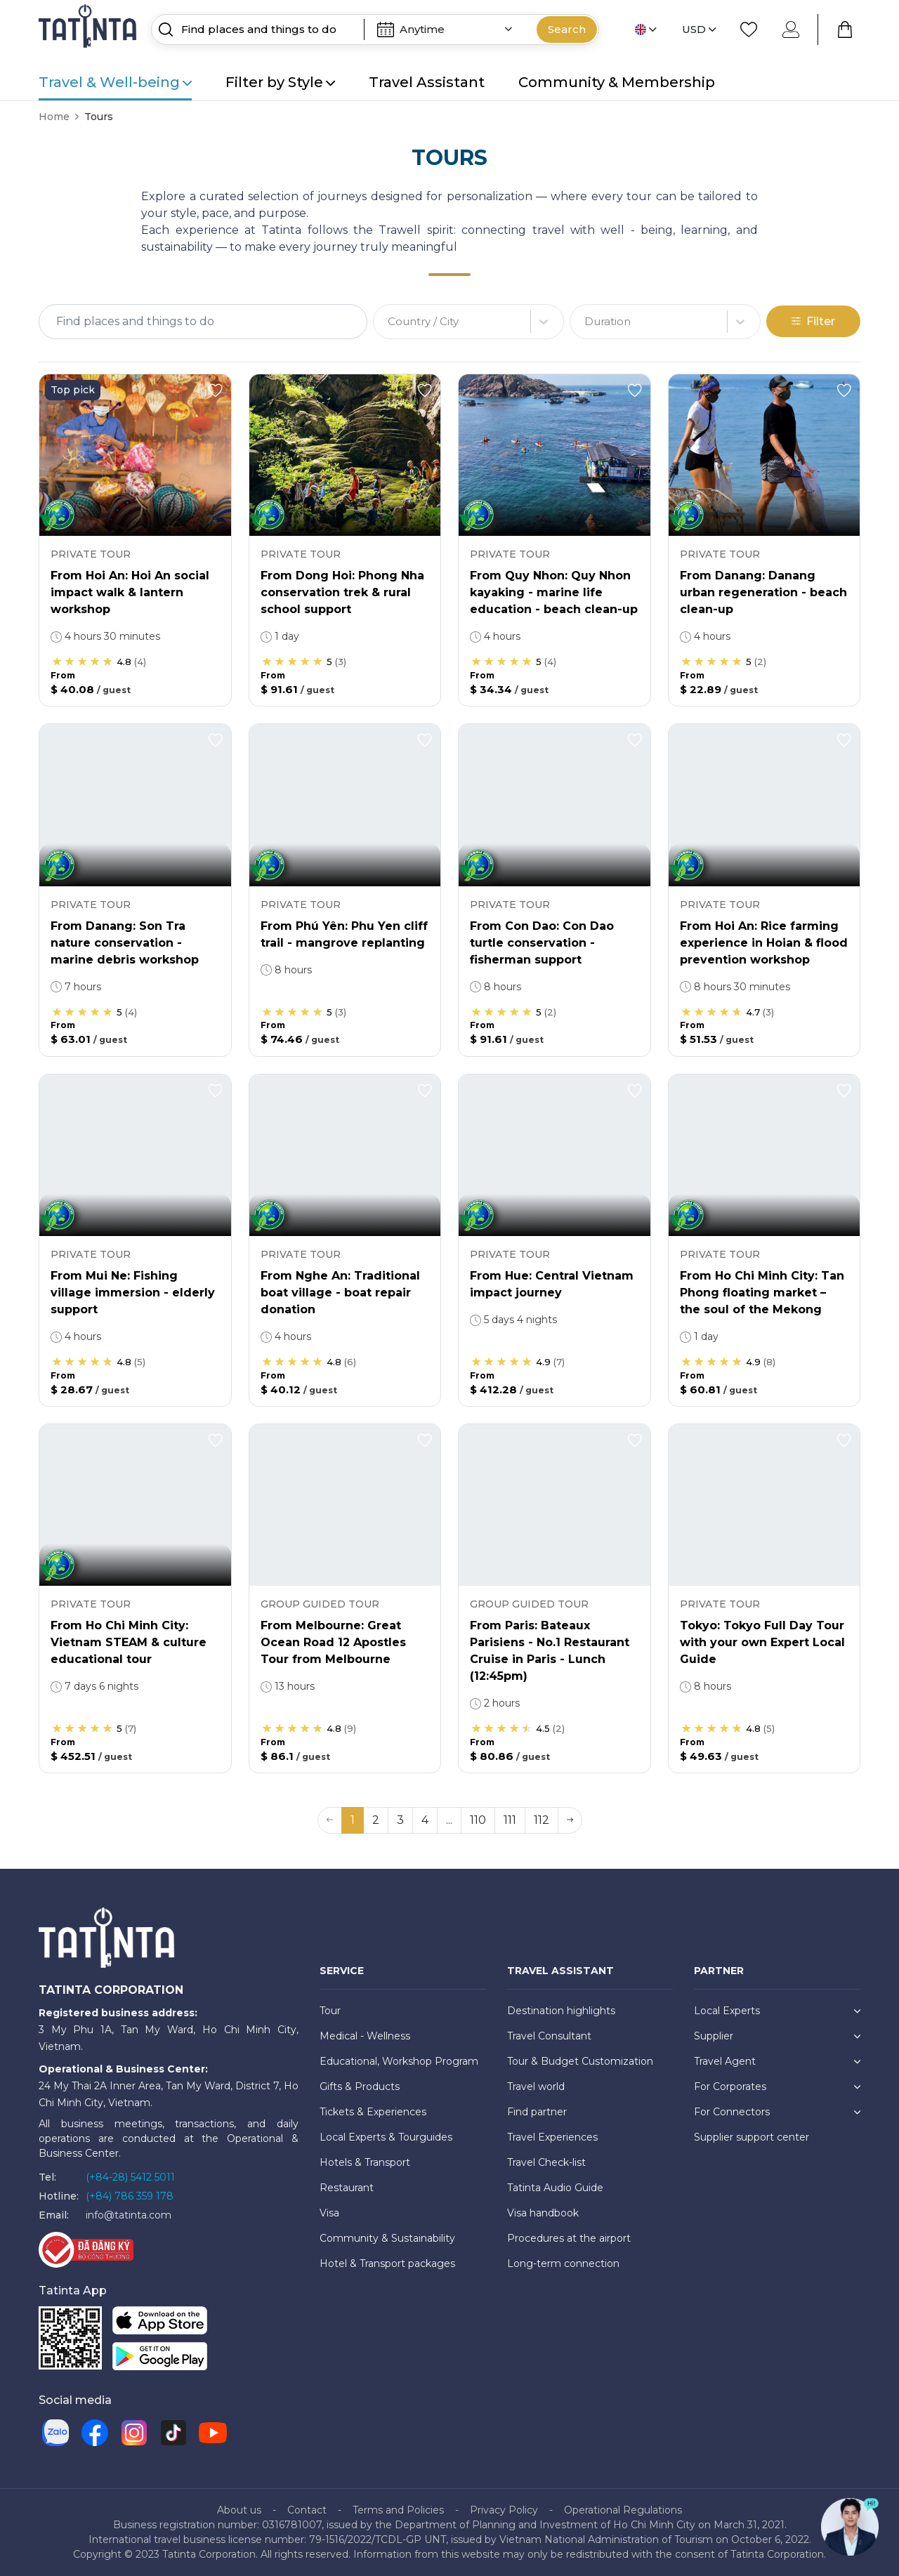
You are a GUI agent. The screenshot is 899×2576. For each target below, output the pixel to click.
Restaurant (347, 2187)
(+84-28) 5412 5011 (130, 2177)
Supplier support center (751, 2137)
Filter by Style (280, 82)
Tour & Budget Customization (580, 2061)
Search (567, 29)
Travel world (536, 2086)
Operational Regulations (623, 2510)
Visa (329, 2213)
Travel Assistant (427, 82)
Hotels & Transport (365, 2162)
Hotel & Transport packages (387, 2263)
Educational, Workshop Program (399, 2061)
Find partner (537, 2111)
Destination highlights (561, 2010)
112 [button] (541, 1820)
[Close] (871, 24)
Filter (813, 321)
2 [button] (375, 1820)
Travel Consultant (549, 2036)
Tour (330, 2010)
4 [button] (424, 1820)
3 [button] (400, 1820)
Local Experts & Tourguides (386, 2137)
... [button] (449, 1820)
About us (239, 2510)
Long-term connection (563, 2263)
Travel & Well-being (115, 82)
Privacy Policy (504, 2510)
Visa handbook (543, 2213)
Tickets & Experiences (373, 2111)
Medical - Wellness (365, 2036)
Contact (307, 2510)
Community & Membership (616, 82)
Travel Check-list (546, 2162)
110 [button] (478, 1820)
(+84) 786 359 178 (129, 2196)
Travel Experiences (552, 2137)
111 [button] (510, 1820)
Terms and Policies (398, 2510)
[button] (570, 1820)
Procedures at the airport (569, 2238)
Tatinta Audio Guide (555, 2187)
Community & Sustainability (387, 2238)
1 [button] (352, 1820)
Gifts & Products (360, 2086)
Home (54, 116)
